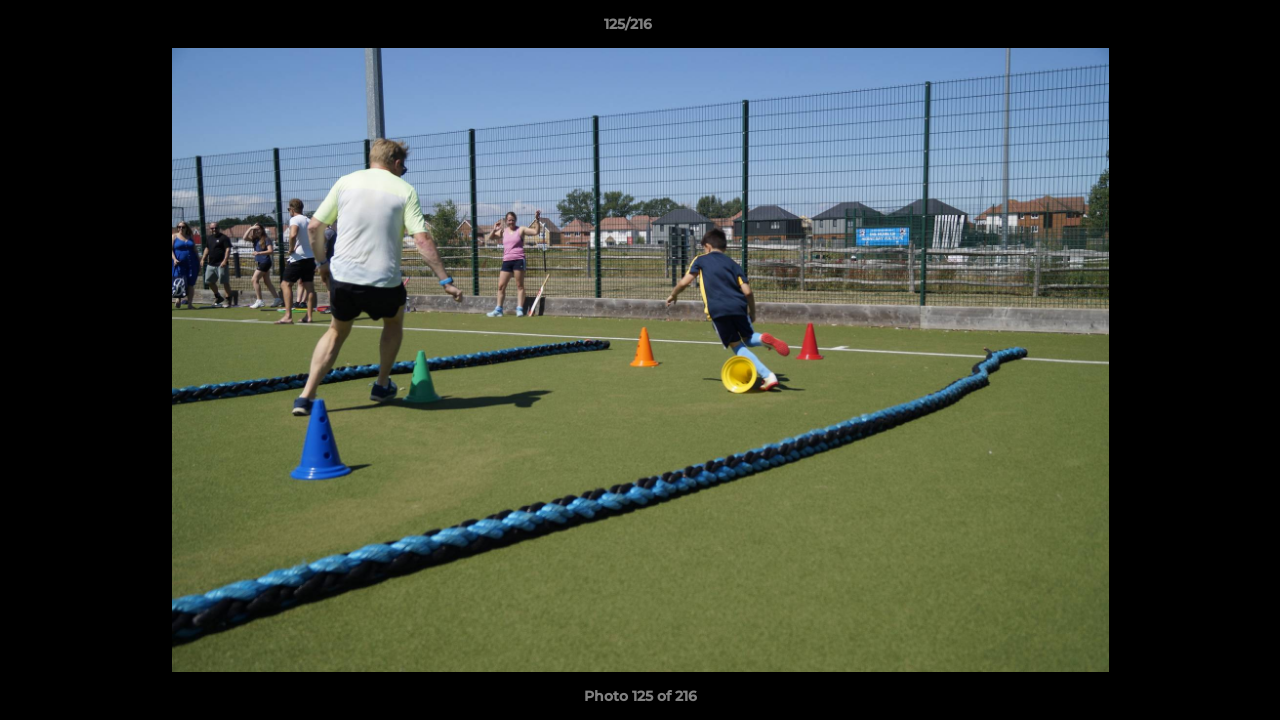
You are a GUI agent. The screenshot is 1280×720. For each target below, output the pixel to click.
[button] (1196, 29)
